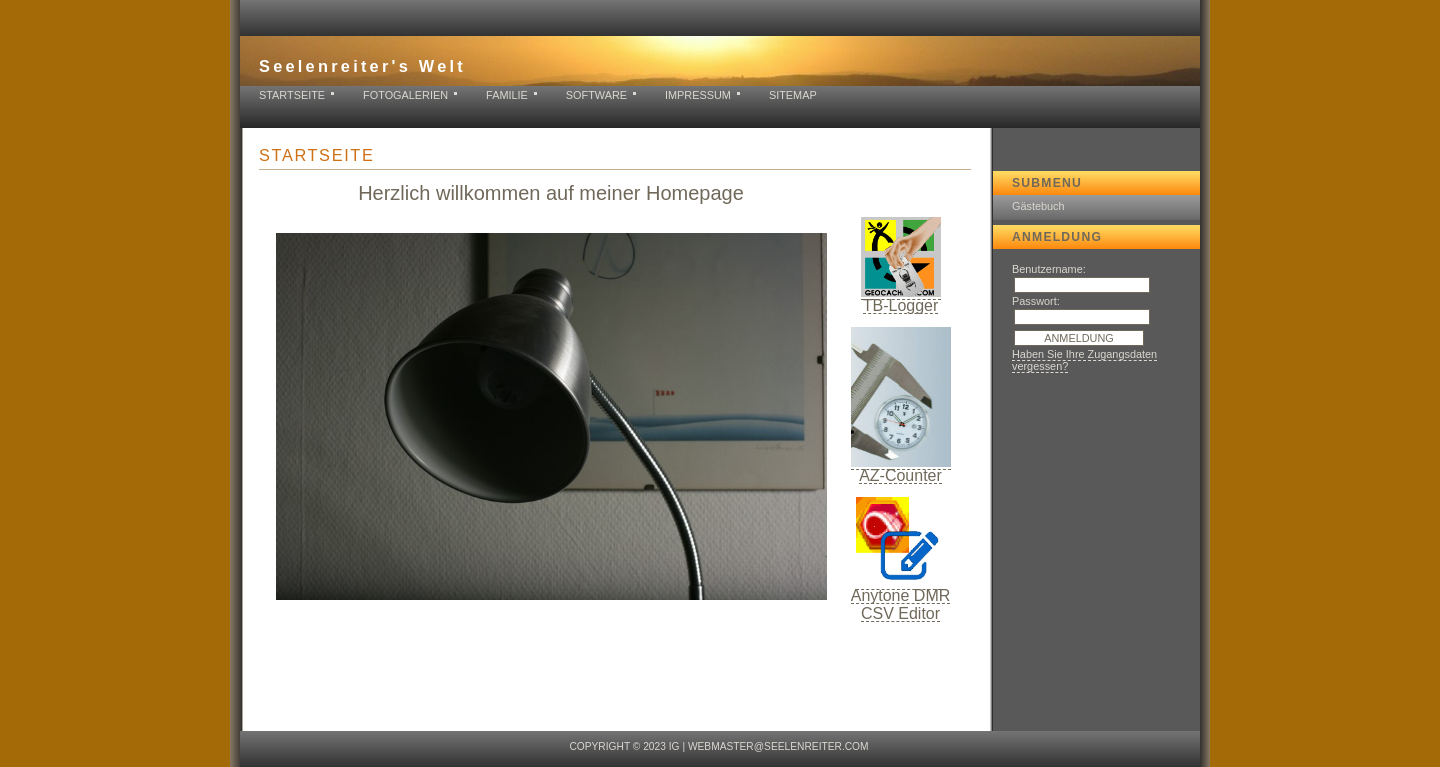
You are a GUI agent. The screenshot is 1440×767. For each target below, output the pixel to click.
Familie (507, 95)
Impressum (698, 95)
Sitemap (793, 95)
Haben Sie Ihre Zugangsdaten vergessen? (1084, 360)
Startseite (292, 95)
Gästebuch (1038, 206)
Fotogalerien (405, 95)
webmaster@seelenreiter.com (778, 746)
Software (596, 95)
